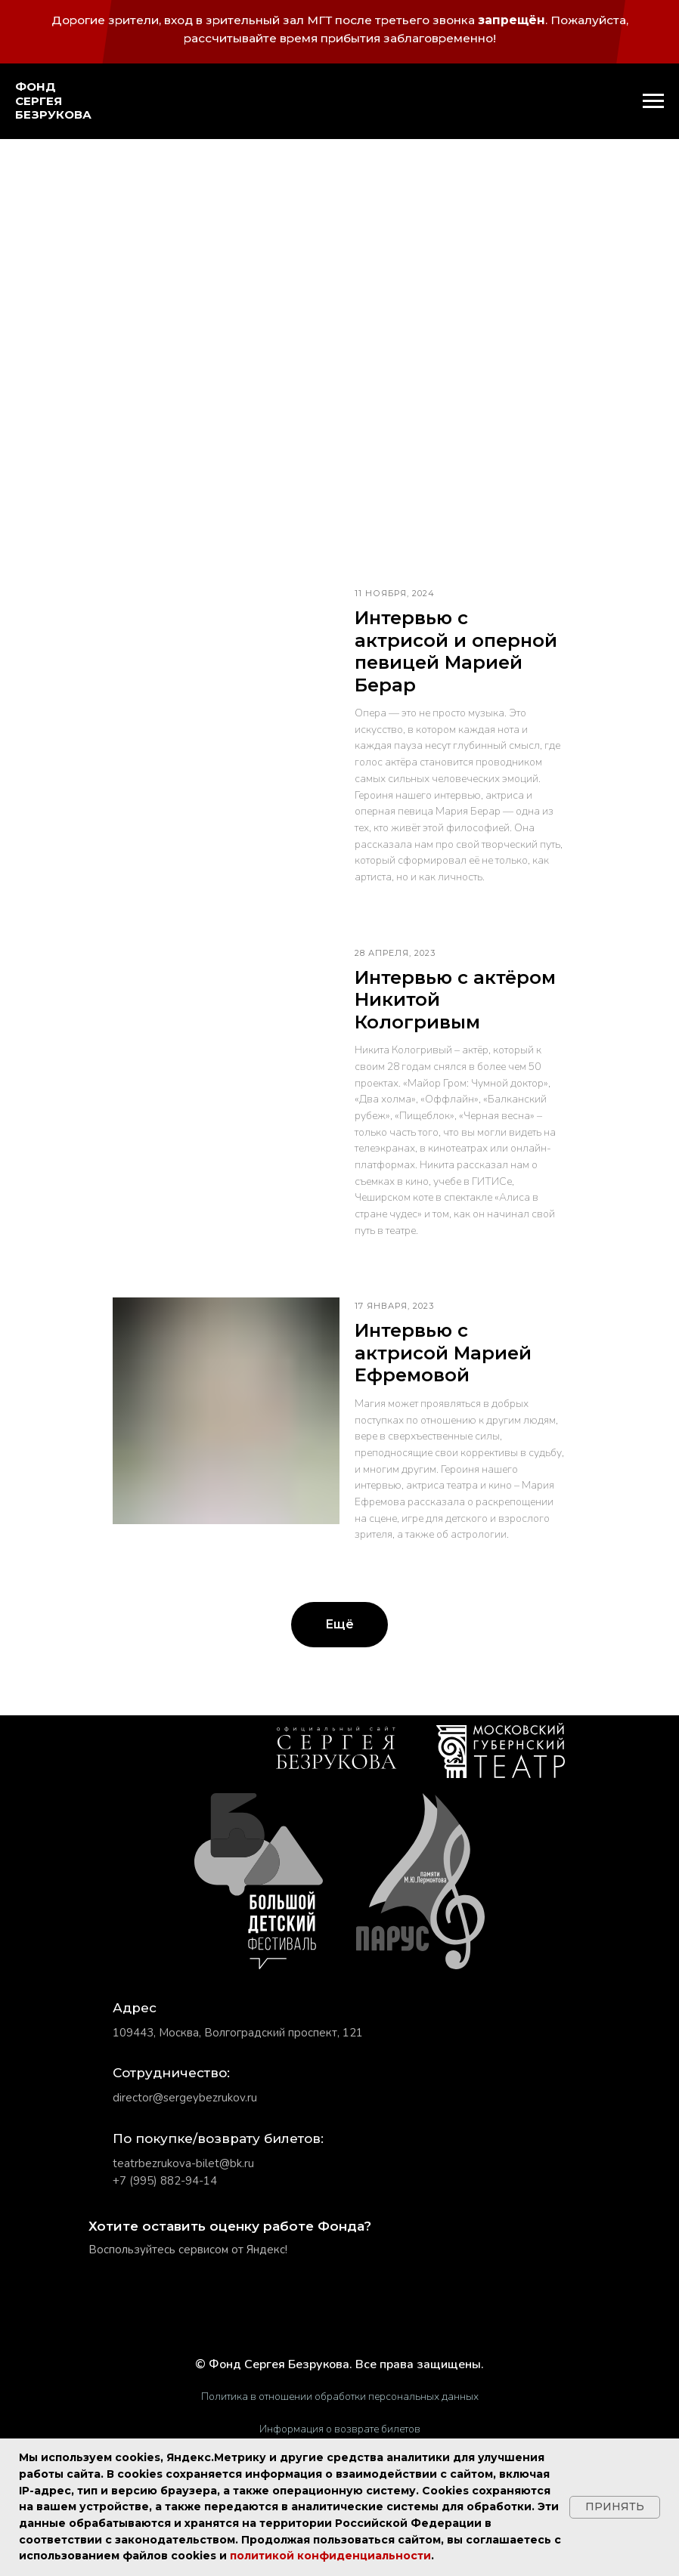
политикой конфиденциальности (330, 2555)
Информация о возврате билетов (339, 2429)
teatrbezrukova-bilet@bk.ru (183, 2163)
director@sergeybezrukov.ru (185, 2097)
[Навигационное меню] (653, 101)
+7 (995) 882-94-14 (165, 2180)
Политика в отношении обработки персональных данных (340, 2396)
